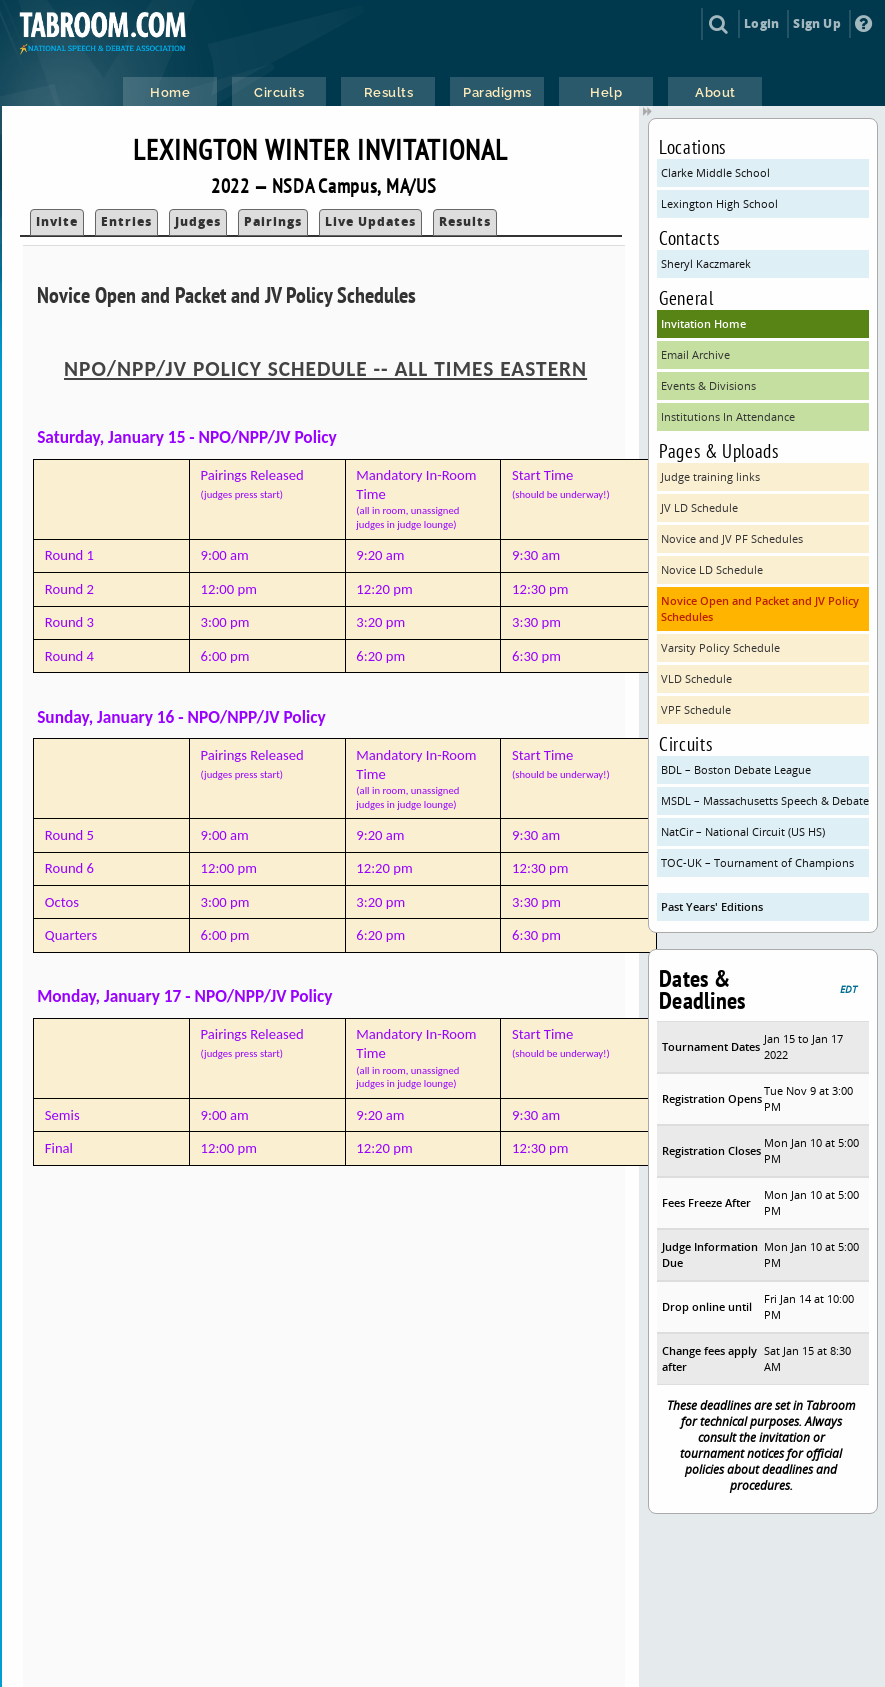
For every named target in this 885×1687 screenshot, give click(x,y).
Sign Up (816, 23)
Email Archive (695, 354)
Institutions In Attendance (728, 416)
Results (465, 221)
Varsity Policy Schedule (720, 647)
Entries (126, 221)
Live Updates (370, 221)
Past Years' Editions (712, 906)
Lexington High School (719, 203)
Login (761, 23)
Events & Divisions (708, 385)
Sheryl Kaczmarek (706, 263)
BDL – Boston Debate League (736, 769)
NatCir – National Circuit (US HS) (743, 831)
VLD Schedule (696, 678)
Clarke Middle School (715, 172)
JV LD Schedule (699, 507)
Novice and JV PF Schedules (732, 538)
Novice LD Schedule (712, 569)
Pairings (273, 221)
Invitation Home (703, 323)
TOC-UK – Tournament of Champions (757, 862)
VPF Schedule (696, 709)
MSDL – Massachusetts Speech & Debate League (765, 800)
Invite (57, 221)
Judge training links (710, 476)
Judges (198, 221)
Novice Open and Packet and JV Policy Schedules (760, 608)
